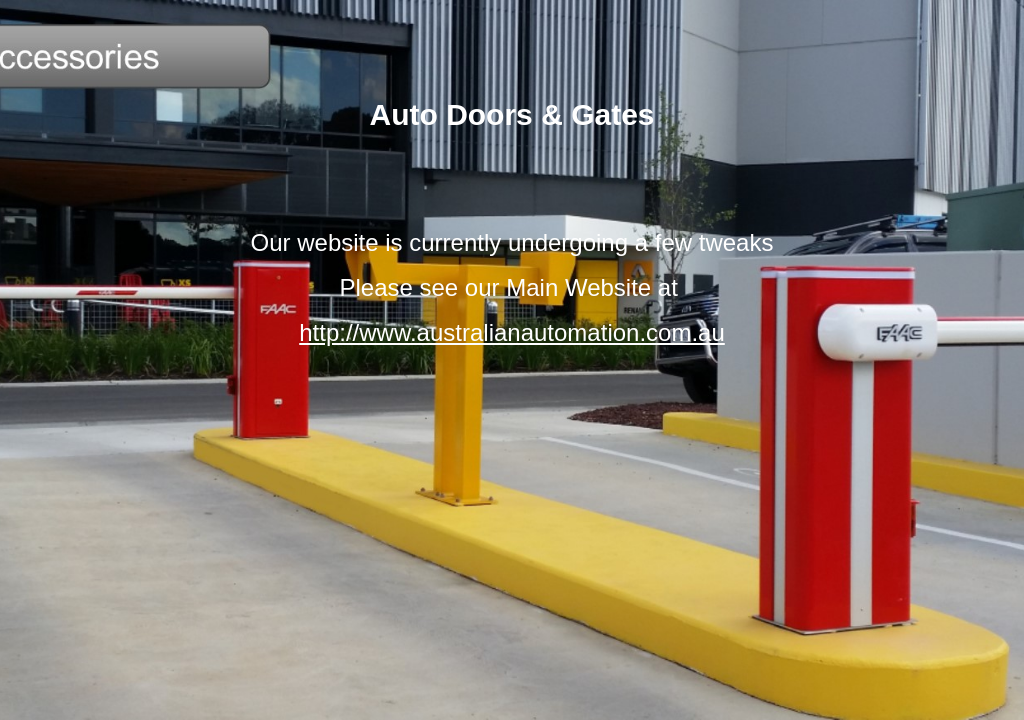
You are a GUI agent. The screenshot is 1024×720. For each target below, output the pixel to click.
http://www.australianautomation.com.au (512, 332)
